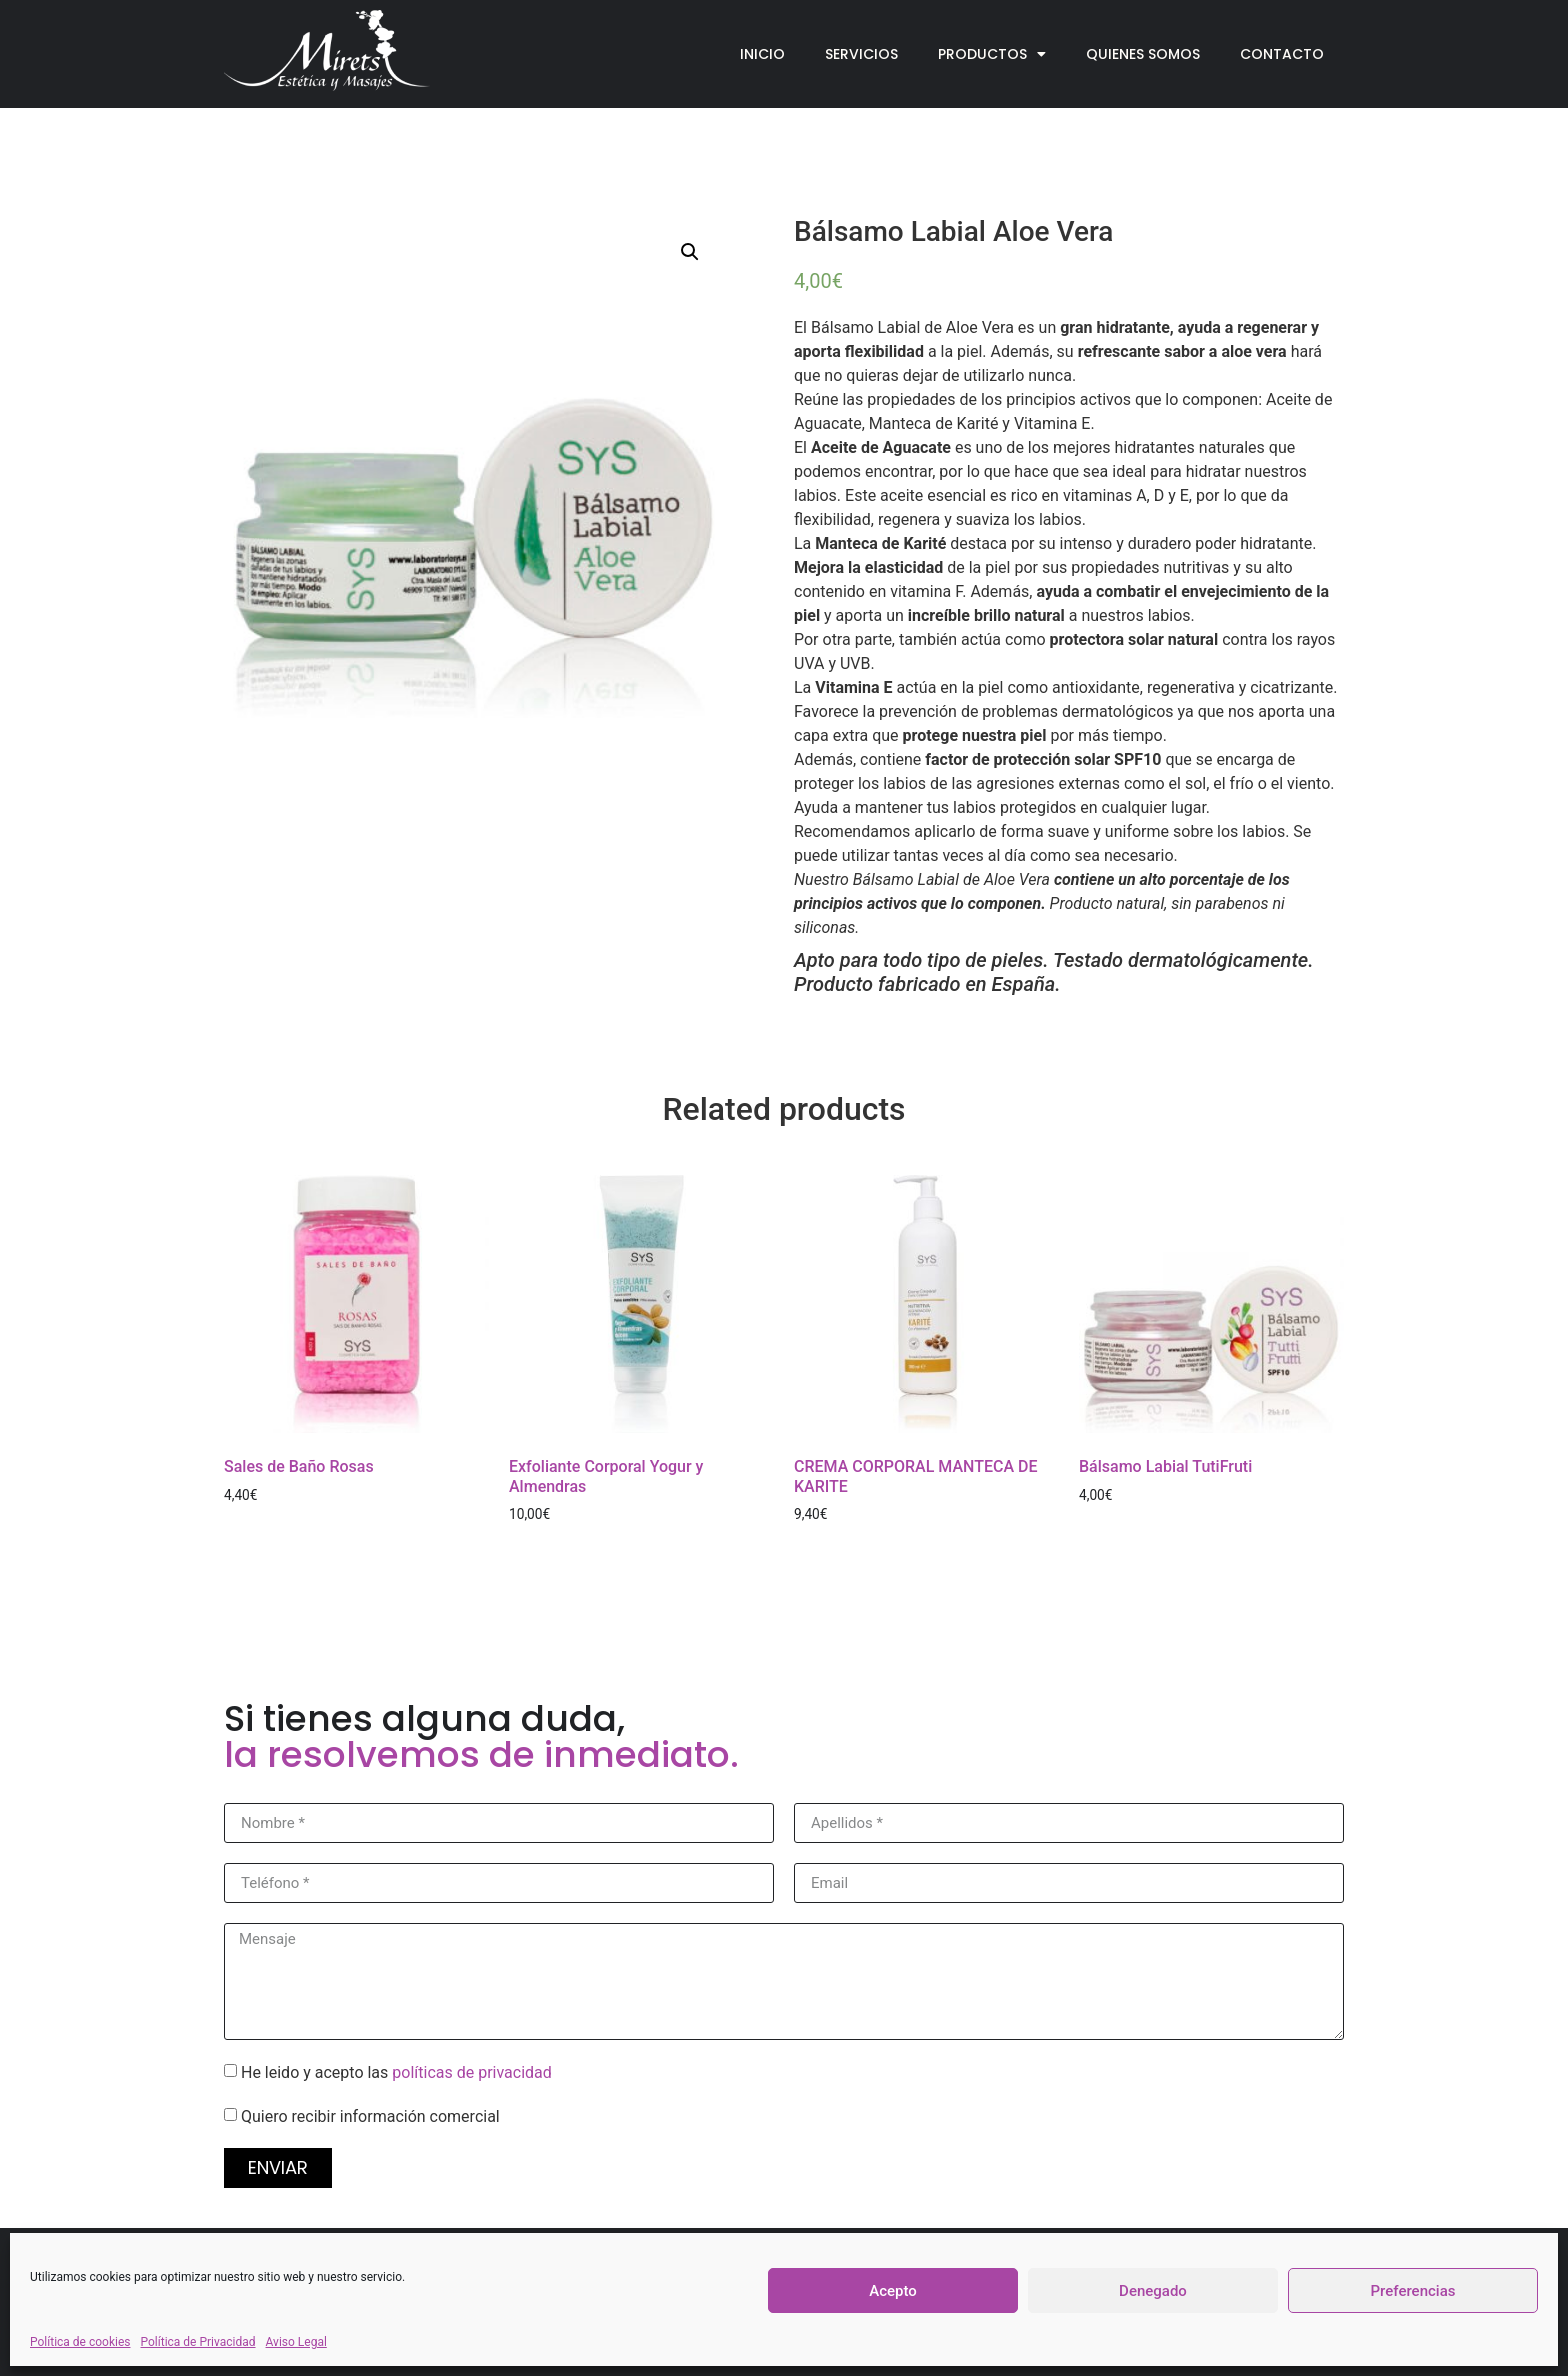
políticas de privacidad (472, 2072)
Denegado (1153, 2291)
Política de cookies (80, 2342)
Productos (992, 54)
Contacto (1282, 54)
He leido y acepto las (396, 2072)
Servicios (861, 54)
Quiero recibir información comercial (370, 2116)
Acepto (893, 2291)
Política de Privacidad (198, 2342)
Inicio (762, 54)
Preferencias (1413, 2291)
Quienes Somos (1143, 54)
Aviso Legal (296, 2342)
